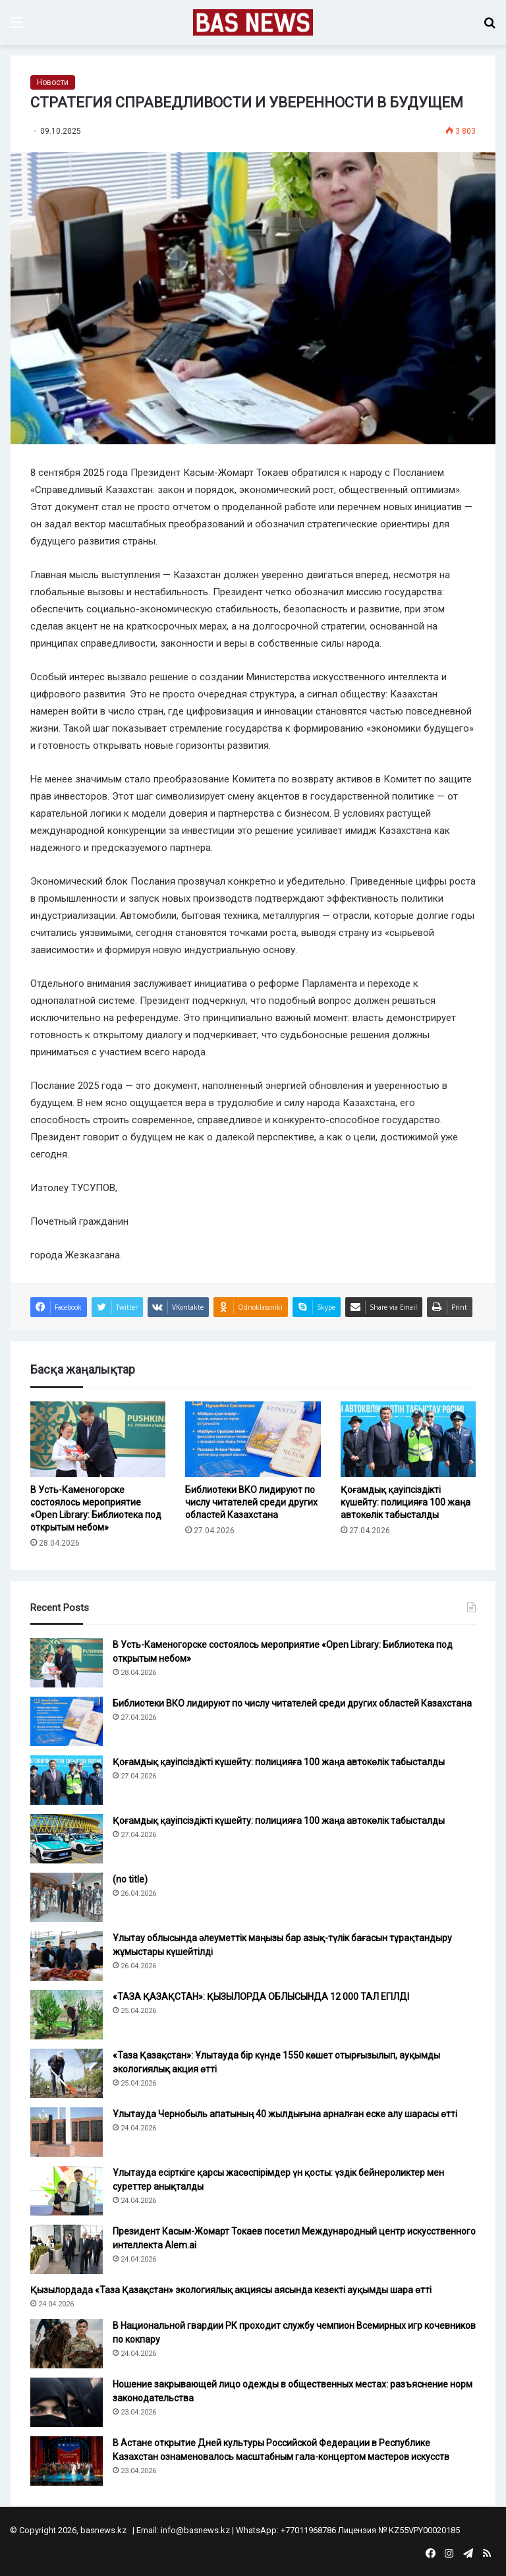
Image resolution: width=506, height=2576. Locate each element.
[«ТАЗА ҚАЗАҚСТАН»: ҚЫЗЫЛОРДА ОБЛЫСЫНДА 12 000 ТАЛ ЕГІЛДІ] (66, 2014)
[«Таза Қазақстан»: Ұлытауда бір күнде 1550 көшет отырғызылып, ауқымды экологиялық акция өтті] (66, 2073)
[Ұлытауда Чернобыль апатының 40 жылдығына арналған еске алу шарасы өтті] (66, 2132)
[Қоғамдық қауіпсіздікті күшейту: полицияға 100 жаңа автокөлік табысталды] (408, 1439)
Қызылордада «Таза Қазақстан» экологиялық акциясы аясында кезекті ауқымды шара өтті (231, 2290)
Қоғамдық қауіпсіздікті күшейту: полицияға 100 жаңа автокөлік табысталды (405, 1502)
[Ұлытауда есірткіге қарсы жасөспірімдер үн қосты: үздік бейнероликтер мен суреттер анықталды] (66, 2190)
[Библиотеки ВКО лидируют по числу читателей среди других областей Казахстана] (252, 1439)
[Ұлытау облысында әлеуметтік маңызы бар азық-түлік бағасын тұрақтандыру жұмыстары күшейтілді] (66, 1956)
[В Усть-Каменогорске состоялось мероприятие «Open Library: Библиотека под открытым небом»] (97, 1439)
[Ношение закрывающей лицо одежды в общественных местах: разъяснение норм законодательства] (66, 2402)
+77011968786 (308, 2530)
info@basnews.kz (195, 2530)
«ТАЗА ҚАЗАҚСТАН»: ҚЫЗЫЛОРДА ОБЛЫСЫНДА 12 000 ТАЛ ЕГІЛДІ (261, 1996)
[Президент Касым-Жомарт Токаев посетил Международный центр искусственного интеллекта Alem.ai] (66, 2249)
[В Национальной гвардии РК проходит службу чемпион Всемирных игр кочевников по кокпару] (66, 2343)
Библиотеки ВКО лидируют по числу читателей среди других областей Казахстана (251, 1502)
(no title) (130, 1879)
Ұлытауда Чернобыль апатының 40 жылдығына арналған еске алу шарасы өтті (285, 2114)
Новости (53, 82)
